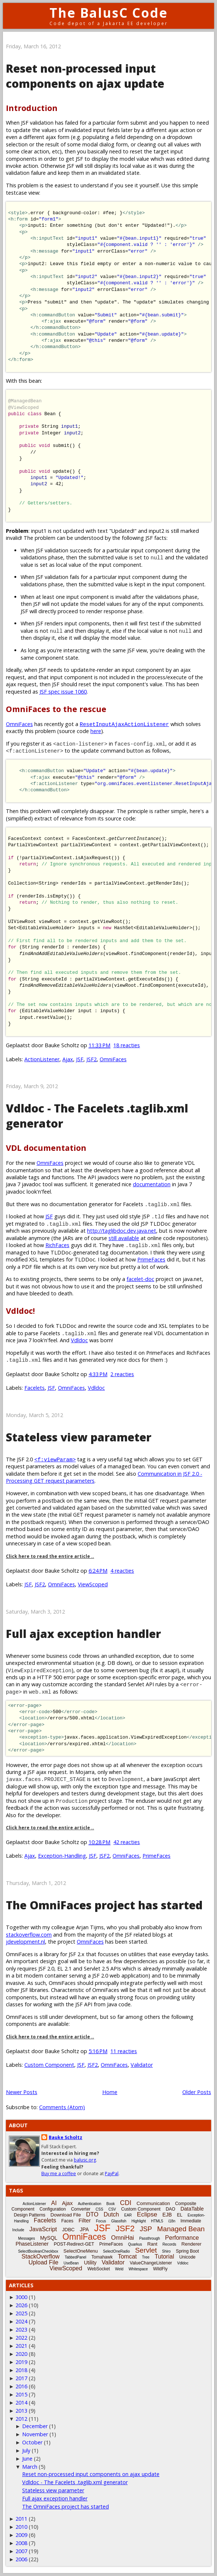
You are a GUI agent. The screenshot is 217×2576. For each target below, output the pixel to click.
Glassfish (118, 2221)
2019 (21, 2361)
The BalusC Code (108, 12)
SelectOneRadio (116, 2251)
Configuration (52, 2209)
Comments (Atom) (62, 2107)
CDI (125, 2203)
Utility (90, 2263)
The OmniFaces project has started (104, 1905)
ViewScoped (93, 1584)
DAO (170, 2209)
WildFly (160, 2268)
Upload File (43, 2262)
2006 (21, 2559)
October (32, 2442)
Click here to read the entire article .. (50, 1556)
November (35, 2434)
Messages (26, 2238)
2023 (21, 2329)
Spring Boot (187, 2251)
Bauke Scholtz (65, 2137)
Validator (142, 2064)
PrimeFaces (151, 1259)
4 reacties (122, 1570)
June (27, 2458)
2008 (21, 2543)
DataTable (192, 2209)
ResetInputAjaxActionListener (124, 724)
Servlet (146, 2250)
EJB (167, 2215)
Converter (80, 2209)
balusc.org (85, 2160)
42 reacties (126, 1842)
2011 (21, 2518)
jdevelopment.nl (25, 1941)
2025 (21, 2313)
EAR (128, 2215)
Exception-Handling (62, 1855)
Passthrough (149, 2238)
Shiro (166, 2251)
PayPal (111, 2173)
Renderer (192, 2244)
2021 (21, 2345)
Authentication (89, 2204)
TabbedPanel (75, 2257)
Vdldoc (79, 1340)
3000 (21, 2297)
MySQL (49, 2238)
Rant (152, 2244)
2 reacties (122, 1374)
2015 (21, 2394)
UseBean (71, 2263)
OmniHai (122, 2238)
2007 (21, 2551)
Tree (145, 2257)
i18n (171, 2221)
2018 (21, 2370)
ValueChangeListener (151, 2263)
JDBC (68, 2229)
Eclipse (147, 2214)
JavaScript (43, 2229)
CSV (112, 2209)
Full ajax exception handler (83, 1633)
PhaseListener (32, 2244)
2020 (21, 2353)
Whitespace (138, 2269)
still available (123, 1238)
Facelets (34, 1387)
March (29, 2466)
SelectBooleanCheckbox (38, 2251)
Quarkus (135, 2244)
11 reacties (123, 2051)
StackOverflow (40, 2256)
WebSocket (98, 2268)
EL (180, 2215)
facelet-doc (140, 1278)
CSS (99, 2209)
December (35, 2426)
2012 (21, 2418)
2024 (21, 2321)
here (95, 731)
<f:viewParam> (55, 1459)
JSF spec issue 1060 (63, 691)
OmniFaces (19, 724)
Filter (85, 2220)
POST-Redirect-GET (74, 2244)
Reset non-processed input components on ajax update (85, 76)
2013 (21, 2410)
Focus (101, 2221)
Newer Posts (21, 2092)
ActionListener (41, 1059)
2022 (21, 2337)
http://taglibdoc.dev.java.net (121, 1230)
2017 (21, 2378)
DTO (92, 2214)
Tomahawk (102, 2257)
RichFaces (57, 1245)
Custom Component (49, 2064)
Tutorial (164, 2256)
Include (18, 2230)
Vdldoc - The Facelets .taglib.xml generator (75, 2482)
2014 (21, 2402)
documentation (151, 1184)
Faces (67, 2220)
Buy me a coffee (58, 2173)
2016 (21, 2386)
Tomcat (127, 2256)
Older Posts (196, 2092)
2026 (21, 2305)
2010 (21, 2526)
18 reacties (126, 1045)
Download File (66, 2215)
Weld (119, 2269)
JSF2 (91, 1059)
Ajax (67, 1059)
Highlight (138, 2221)
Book (110, 2204)
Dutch (111, 2214)
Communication (153, 2203)
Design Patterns (29, 2215)
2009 (21, 2534)
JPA (84, 2229)
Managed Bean (181, 2229)
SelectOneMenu (80, 2251)
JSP (146, 2229)
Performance (182, 2238)
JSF (79, 1059)
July (26, 2450)
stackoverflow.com (29, 1934)
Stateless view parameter (78, 1437)
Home (109, 2092)
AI (54, 2203)
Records (169, 2244)
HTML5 (157, 2221)
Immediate (190, 2220)
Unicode (187, 2257)
